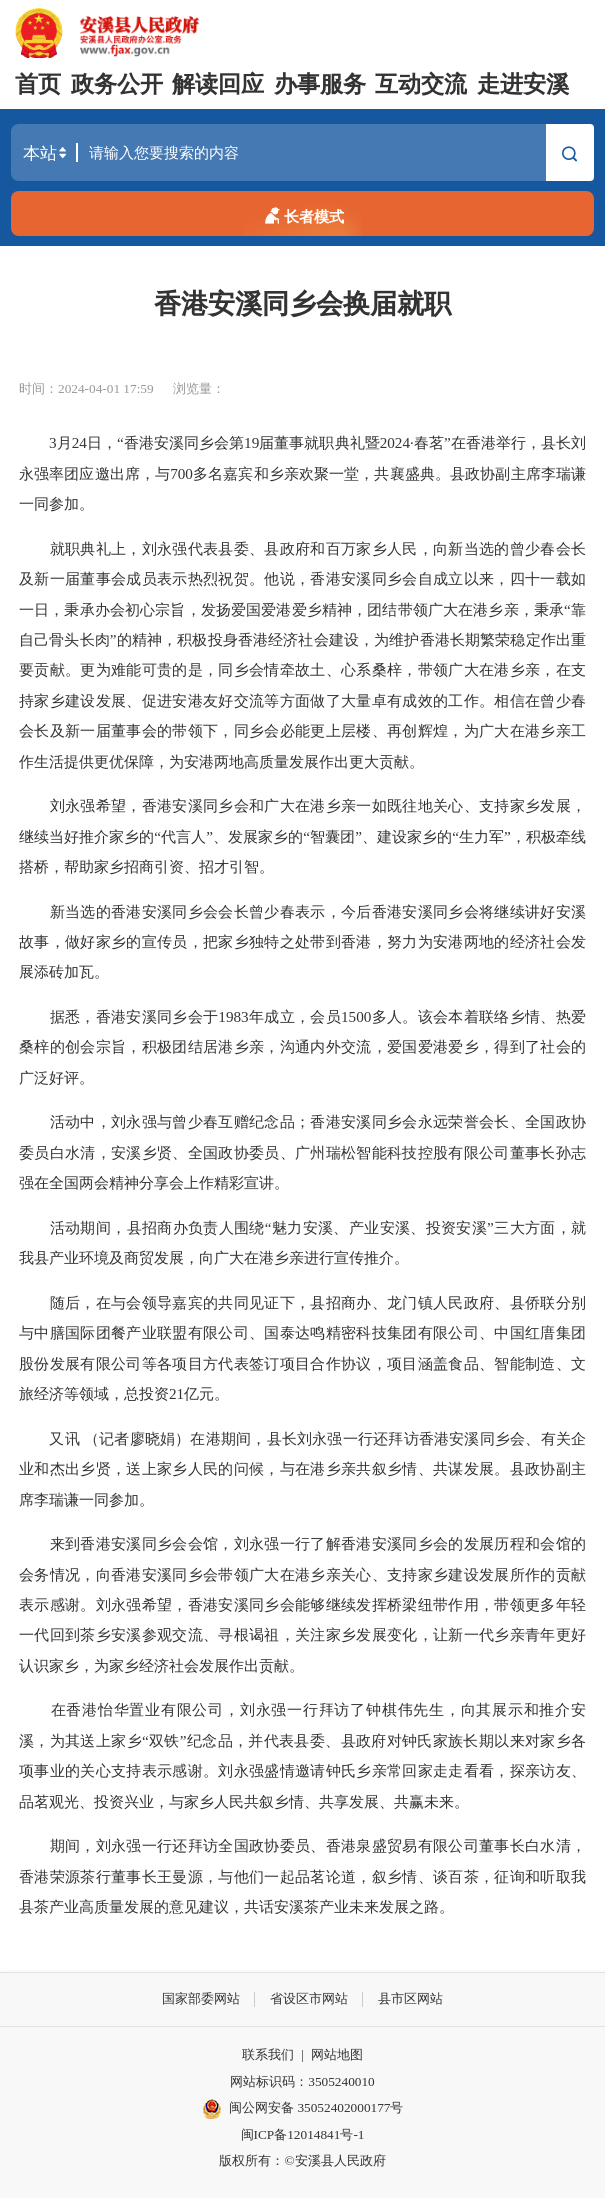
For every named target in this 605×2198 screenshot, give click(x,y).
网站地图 (337, 2054)
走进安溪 (523, 84)
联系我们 (268, 2054)
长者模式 (302, 213)
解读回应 (218, 84)
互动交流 (421, 84)
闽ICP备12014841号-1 (303, 2134)
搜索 (569, 155)
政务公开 (117, 84)
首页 (38, 84)
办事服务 (320, 84)
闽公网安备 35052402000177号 (303, 2109)
